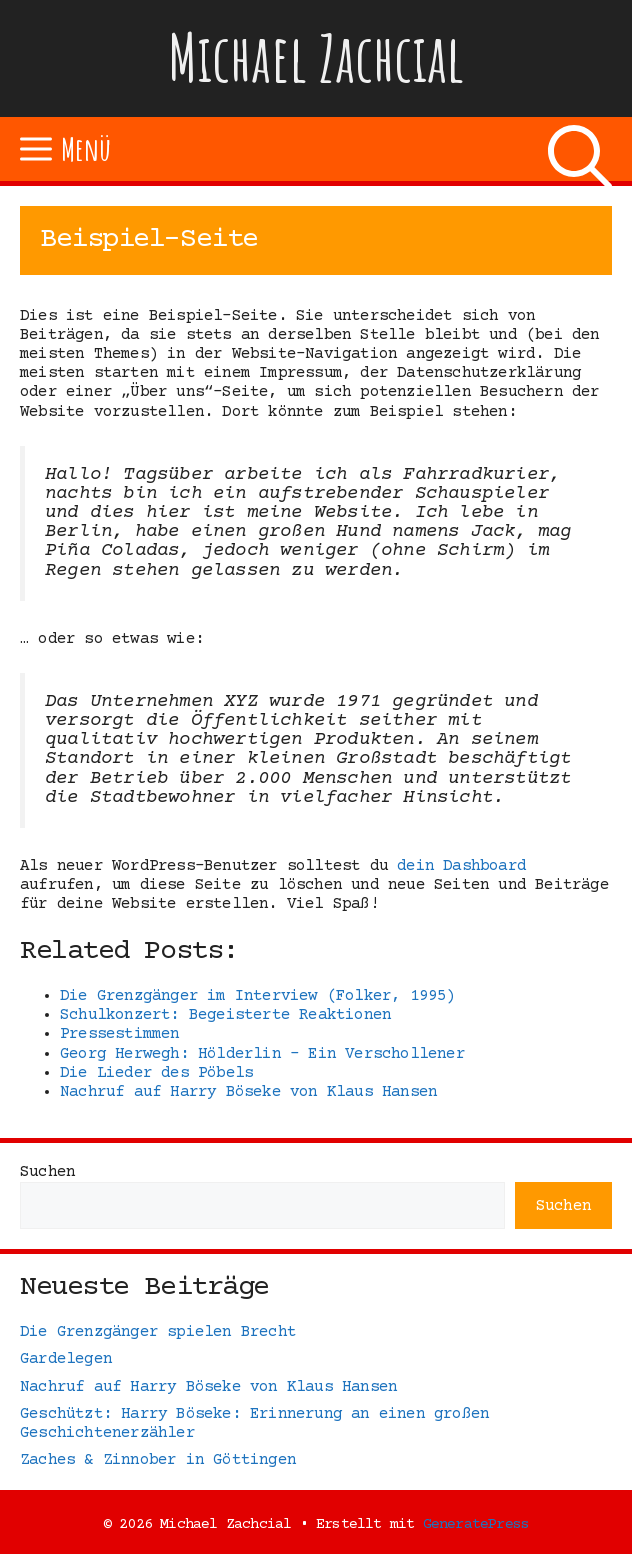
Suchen (47, 1172)
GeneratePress (476, 1524)
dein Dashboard (461, 866)
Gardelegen (66, 1359)
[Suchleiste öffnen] (580, 149)
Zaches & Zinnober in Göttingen (158, 1460)
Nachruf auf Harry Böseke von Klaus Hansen (208, 1387)
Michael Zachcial (316, 57)
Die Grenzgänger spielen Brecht (158, 1332)
